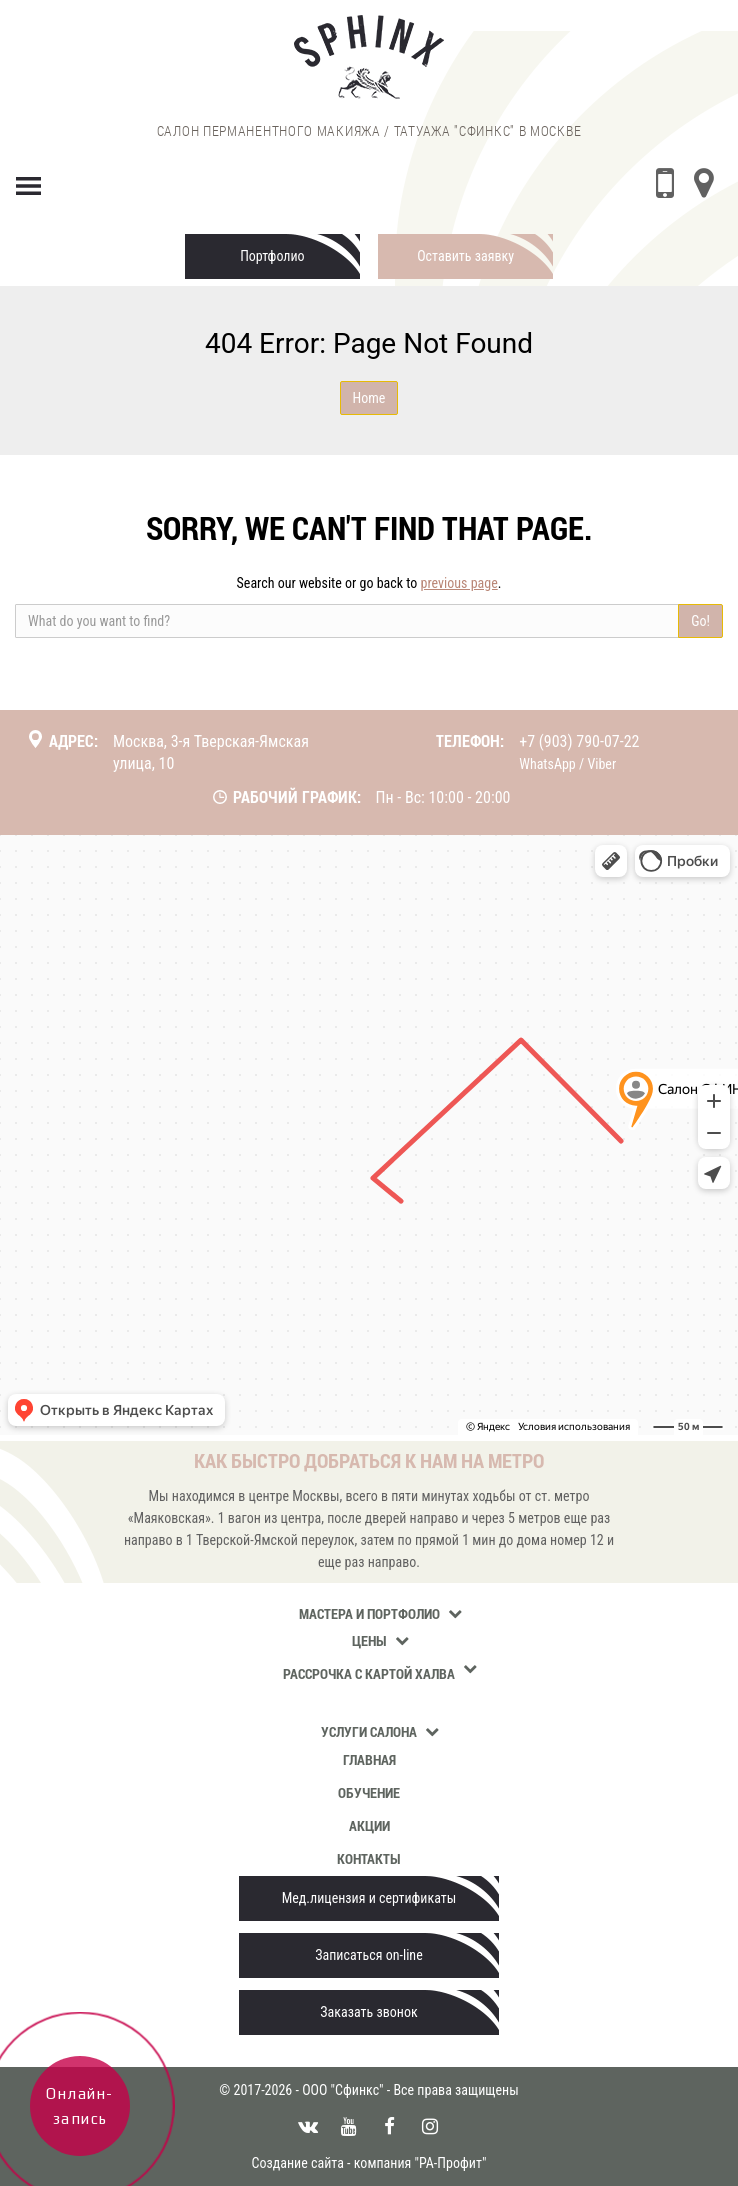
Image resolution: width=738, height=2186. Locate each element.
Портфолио (272, 256)
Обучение (369, 1792)
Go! (700, 621)
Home (369, 398)
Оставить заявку (465, 256)
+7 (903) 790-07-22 (579, 741)
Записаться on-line (368, 1955)
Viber (601, 764)
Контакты (369, 1858)
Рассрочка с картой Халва (369, 1673)
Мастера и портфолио (369, 1613)
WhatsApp (547, 764)
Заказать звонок (368, 2012)
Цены (369, 1640)
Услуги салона (369, 1731)
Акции (369, 1825)
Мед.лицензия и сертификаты (369, 1898)
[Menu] (29, 182)
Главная (369, 1759)
